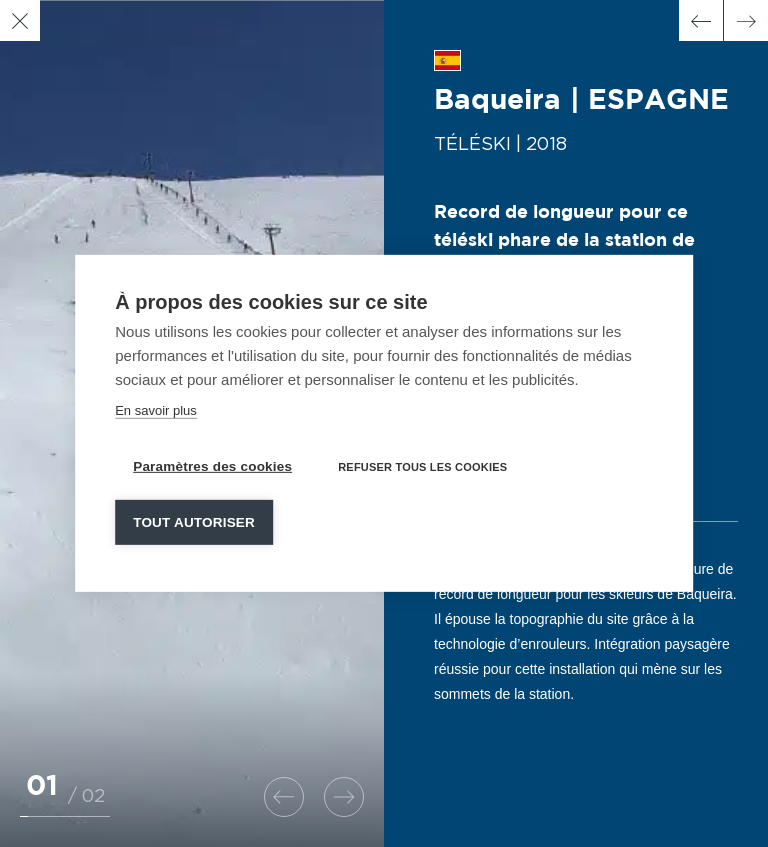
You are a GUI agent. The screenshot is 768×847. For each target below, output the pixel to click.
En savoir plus (156, 408)
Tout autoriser (194, 520)
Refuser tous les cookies (422, 465)
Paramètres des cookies (212, 464)
